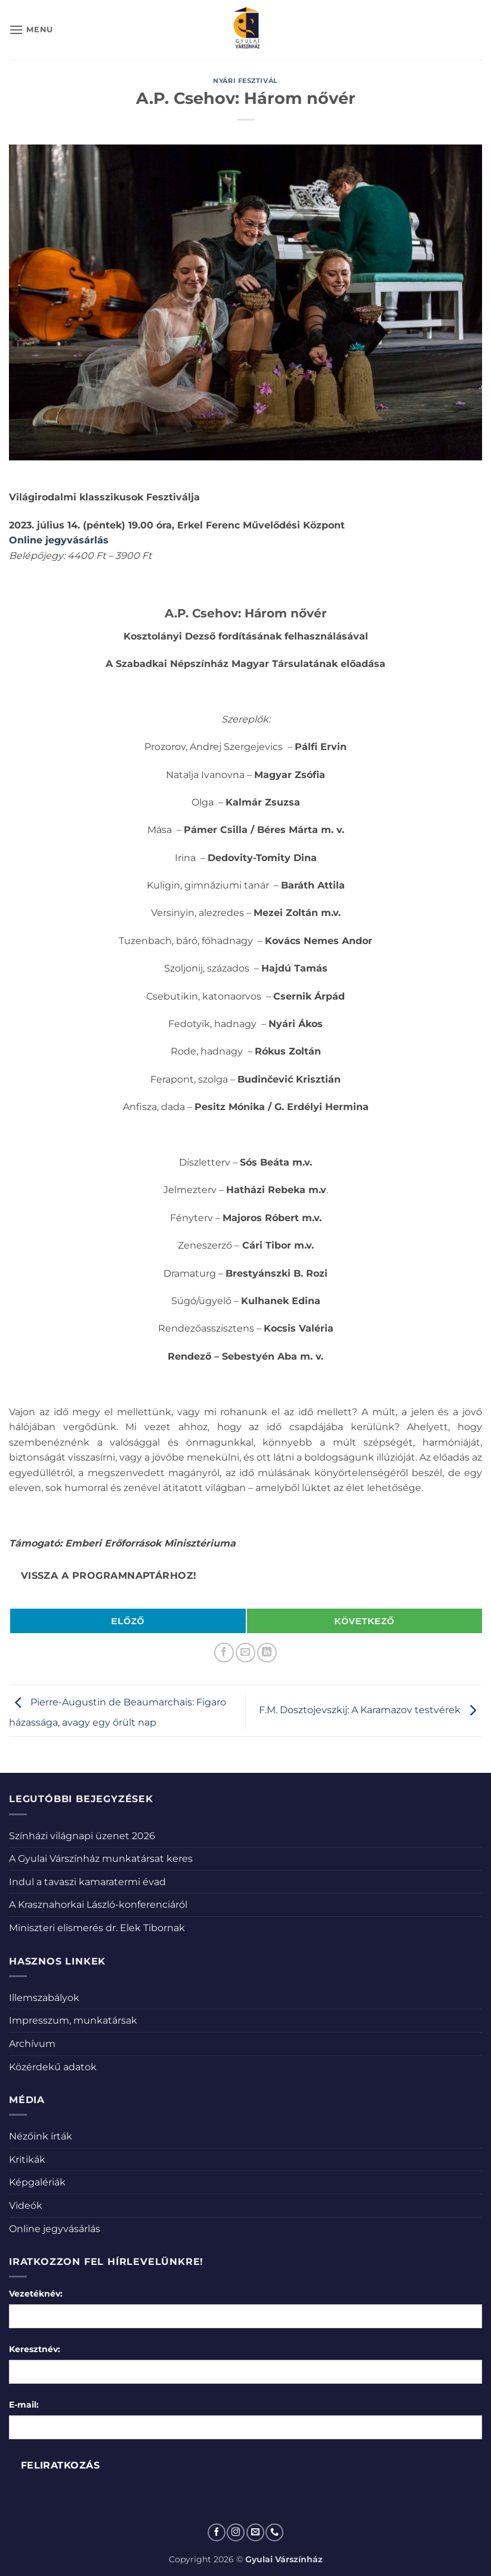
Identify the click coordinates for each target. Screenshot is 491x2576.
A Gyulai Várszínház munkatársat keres (101, 1858)
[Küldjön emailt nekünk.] (255, 2532)
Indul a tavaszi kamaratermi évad (87, 1882)
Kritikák (27, 2159)
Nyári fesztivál (245, 80)
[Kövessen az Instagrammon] (236, 2532)
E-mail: (24, 2404)
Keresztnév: (34, 2349)
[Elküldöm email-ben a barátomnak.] (245, 1652)
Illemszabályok (44, 1997)
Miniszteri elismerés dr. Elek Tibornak (97, 1927)
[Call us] (274, 2532)
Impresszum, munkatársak (73, 2020)
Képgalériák (37, 2182)
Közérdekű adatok (53, 2067)
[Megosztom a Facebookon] (224, 1652)
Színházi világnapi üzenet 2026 (82, 1836)
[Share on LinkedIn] (267, 1652)
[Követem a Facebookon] (217, 2532)
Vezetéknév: (36, 2293)
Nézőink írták (40, 2136)
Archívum (32, 2043)
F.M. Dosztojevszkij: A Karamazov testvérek (370, 1710)
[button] (31, 29)
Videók (25, 2205)
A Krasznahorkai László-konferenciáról (98, 1904)
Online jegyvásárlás (54, 2228)
